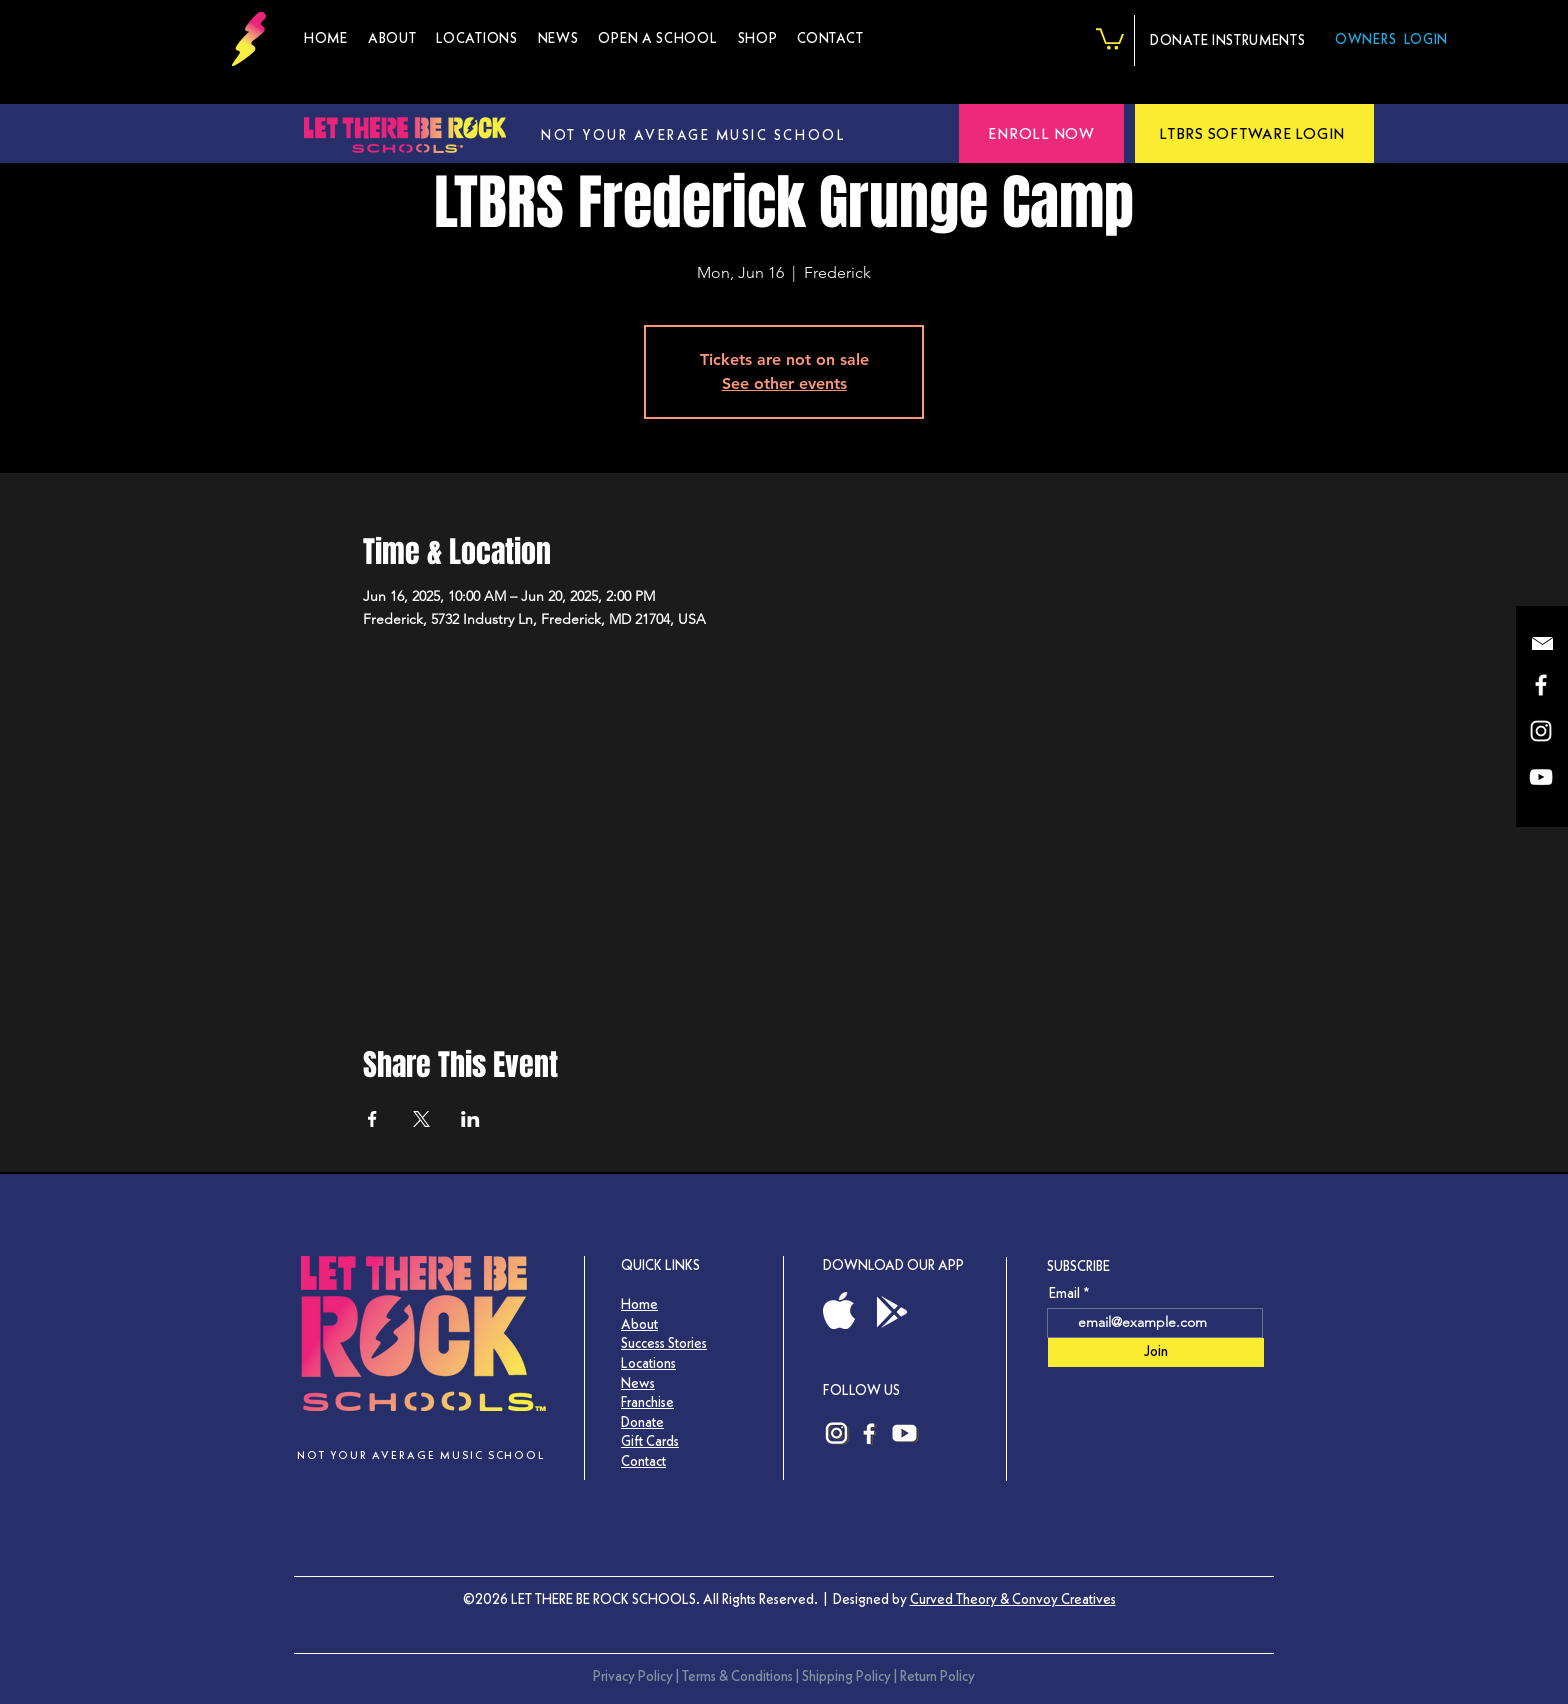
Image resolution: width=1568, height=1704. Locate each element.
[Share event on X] (421, 1119)
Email (1064, 1293)
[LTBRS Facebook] (1541, 685)
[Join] (1156, 1352)
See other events (784, 383)
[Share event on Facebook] (372, 1119)
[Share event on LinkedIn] (470, 1119)
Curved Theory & (961, 1599)
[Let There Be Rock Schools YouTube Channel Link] (905, 1433)
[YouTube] (1541, 777)
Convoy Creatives (1064, 1599)
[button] (758, 39)
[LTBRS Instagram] (1541, 731)
